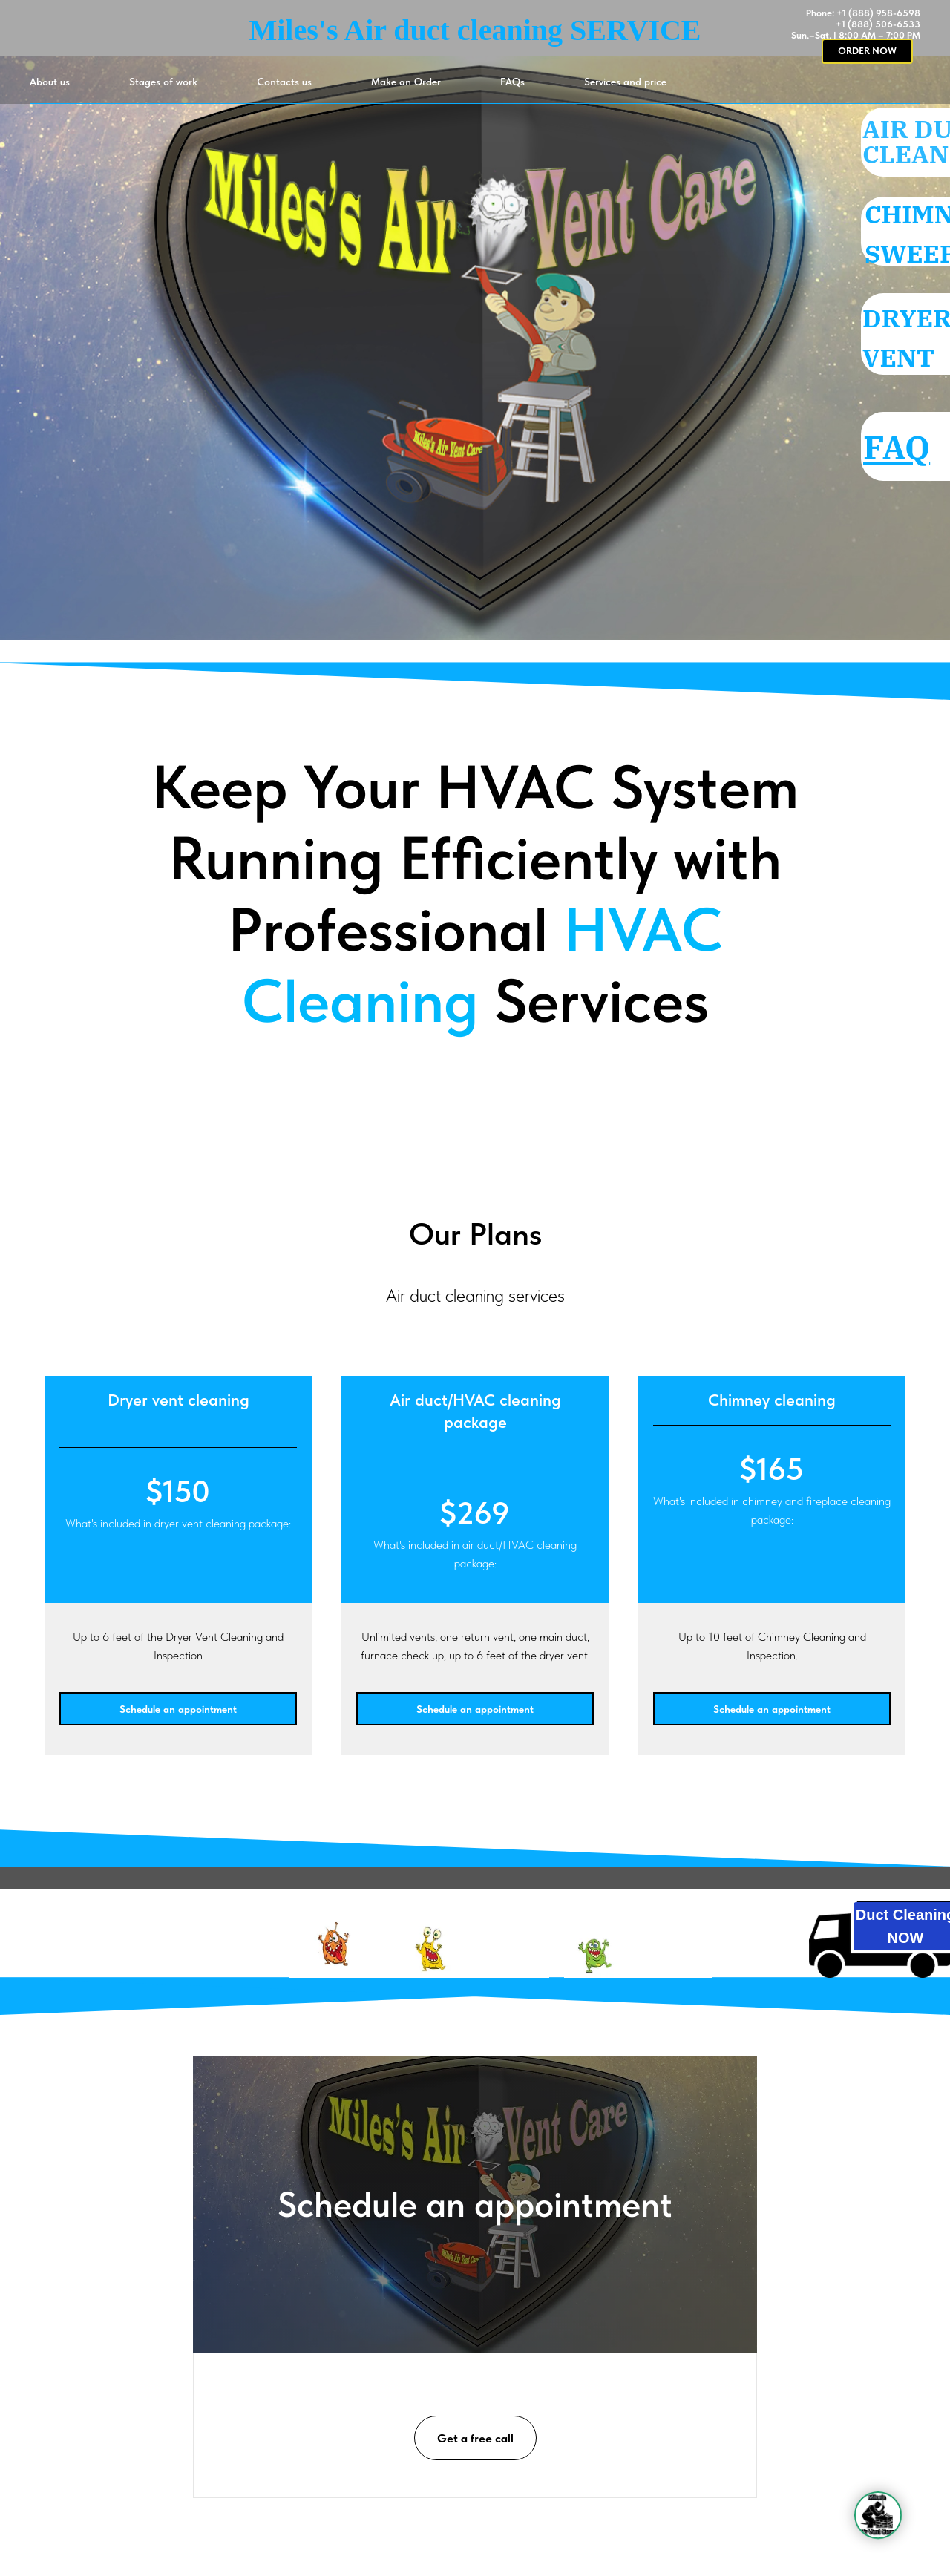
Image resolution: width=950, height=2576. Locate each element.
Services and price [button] (625, 82)
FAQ (910, 446)
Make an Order (406, 82)
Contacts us (284, 82)
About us (50, 82)
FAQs (512, 82)
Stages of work (163, 82)
